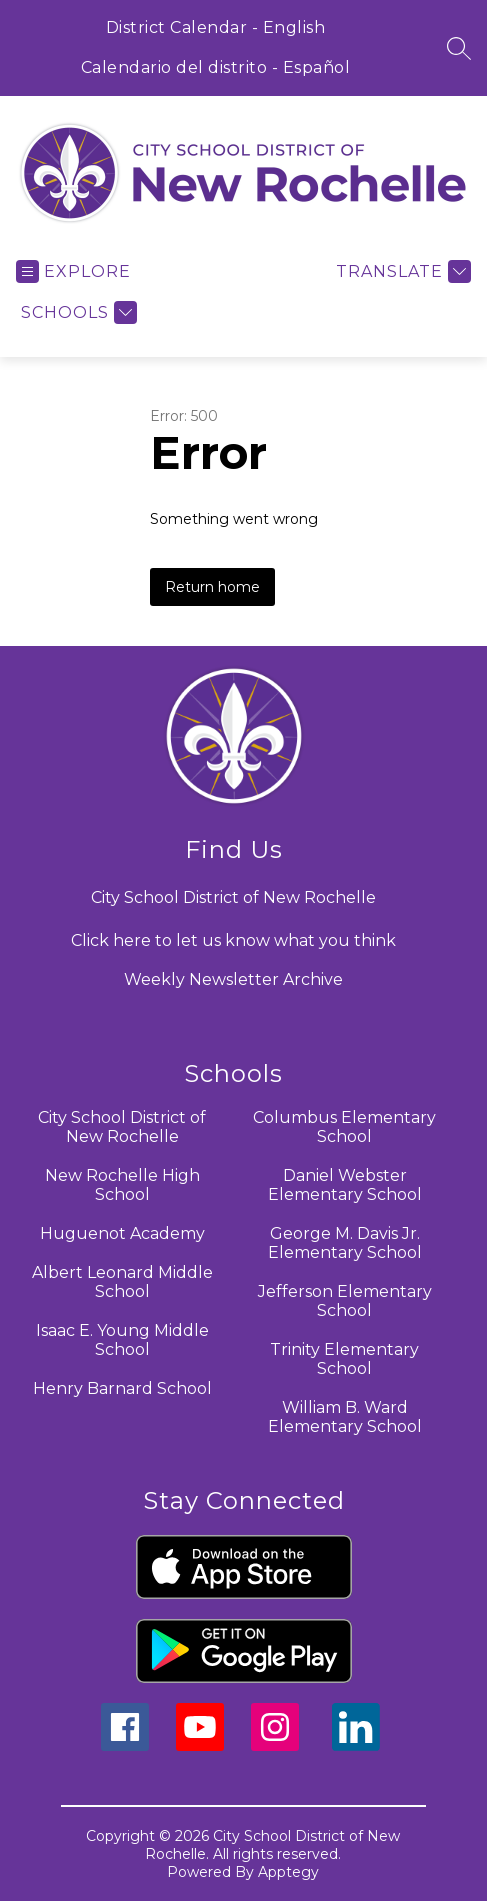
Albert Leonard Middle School (122, 1282)
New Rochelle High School (122, 1185)
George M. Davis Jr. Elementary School (345, 1243)
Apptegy (288, 1872)
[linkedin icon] (356, 1745)
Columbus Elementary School (344, 1127)
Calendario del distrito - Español (216, 67)
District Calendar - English (216, 27)
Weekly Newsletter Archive (233, 979)
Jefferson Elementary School (345, 1301)
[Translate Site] (401, 271)
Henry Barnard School (122, 1388)
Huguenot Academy (122, 1233)
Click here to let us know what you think (233, 940)
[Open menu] (73, 271)
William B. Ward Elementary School (345, 1417)
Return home (212, 587)
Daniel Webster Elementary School (345, 1185)
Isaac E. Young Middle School (122, 1340)
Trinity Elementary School (344, 1359)
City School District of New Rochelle (122, 1127)
